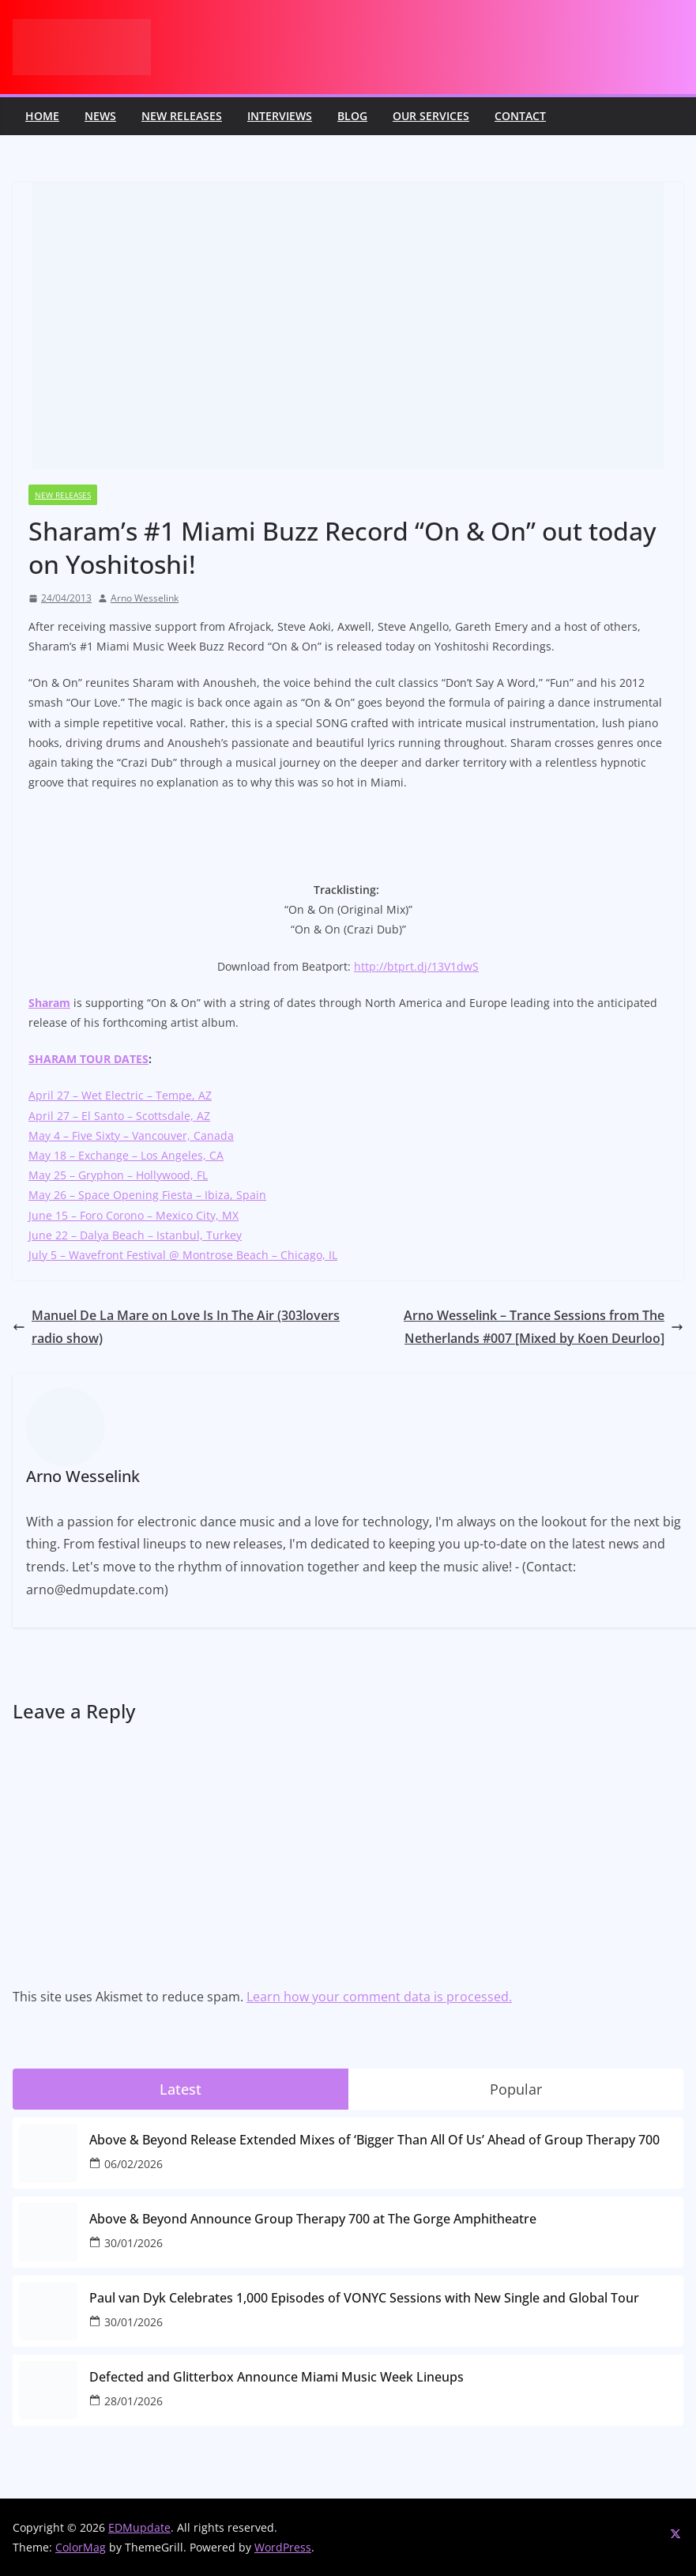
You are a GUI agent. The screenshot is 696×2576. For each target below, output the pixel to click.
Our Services (431, 115)
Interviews (279, 115)
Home (42, 115)
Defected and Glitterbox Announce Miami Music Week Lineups (276, 2377)
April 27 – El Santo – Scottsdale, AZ (119, 1115)
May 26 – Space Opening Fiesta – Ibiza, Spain (147, 1194)
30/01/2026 (133, 2242)
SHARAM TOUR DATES (88, 1058)
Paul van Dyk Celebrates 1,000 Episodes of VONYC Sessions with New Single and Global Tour (364, 2298)
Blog (352, 115)
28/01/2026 (133, 2400)
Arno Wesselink (145, 598)
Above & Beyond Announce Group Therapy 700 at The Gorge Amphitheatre (312, 2219)
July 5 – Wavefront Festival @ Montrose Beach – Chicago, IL (182, 1254)
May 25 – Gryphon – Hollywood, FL (118, 1174)
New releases (181, 115)
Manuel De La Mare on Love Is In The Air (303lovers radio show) (176, 1327)
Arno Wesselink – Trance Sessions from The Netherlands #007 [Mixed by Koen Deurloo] (543, 1327)
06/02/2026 (133, 2163)
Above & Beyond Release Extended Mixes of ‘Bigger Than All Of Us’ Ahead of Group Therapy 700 (374, 2140)
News (100, 115)
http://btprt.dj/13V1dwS (416, 966)
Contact (520, 115)
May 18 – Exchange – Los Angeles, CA (126, 1155)
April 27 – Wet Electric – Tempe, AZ (120, 1095)
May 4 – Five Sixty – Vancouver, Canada (131, 1135)
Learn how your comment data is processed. (379, 1996)
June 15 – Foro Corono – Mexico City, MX (133, 1215)
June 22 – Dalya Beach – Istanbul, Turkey (135, 1235)
